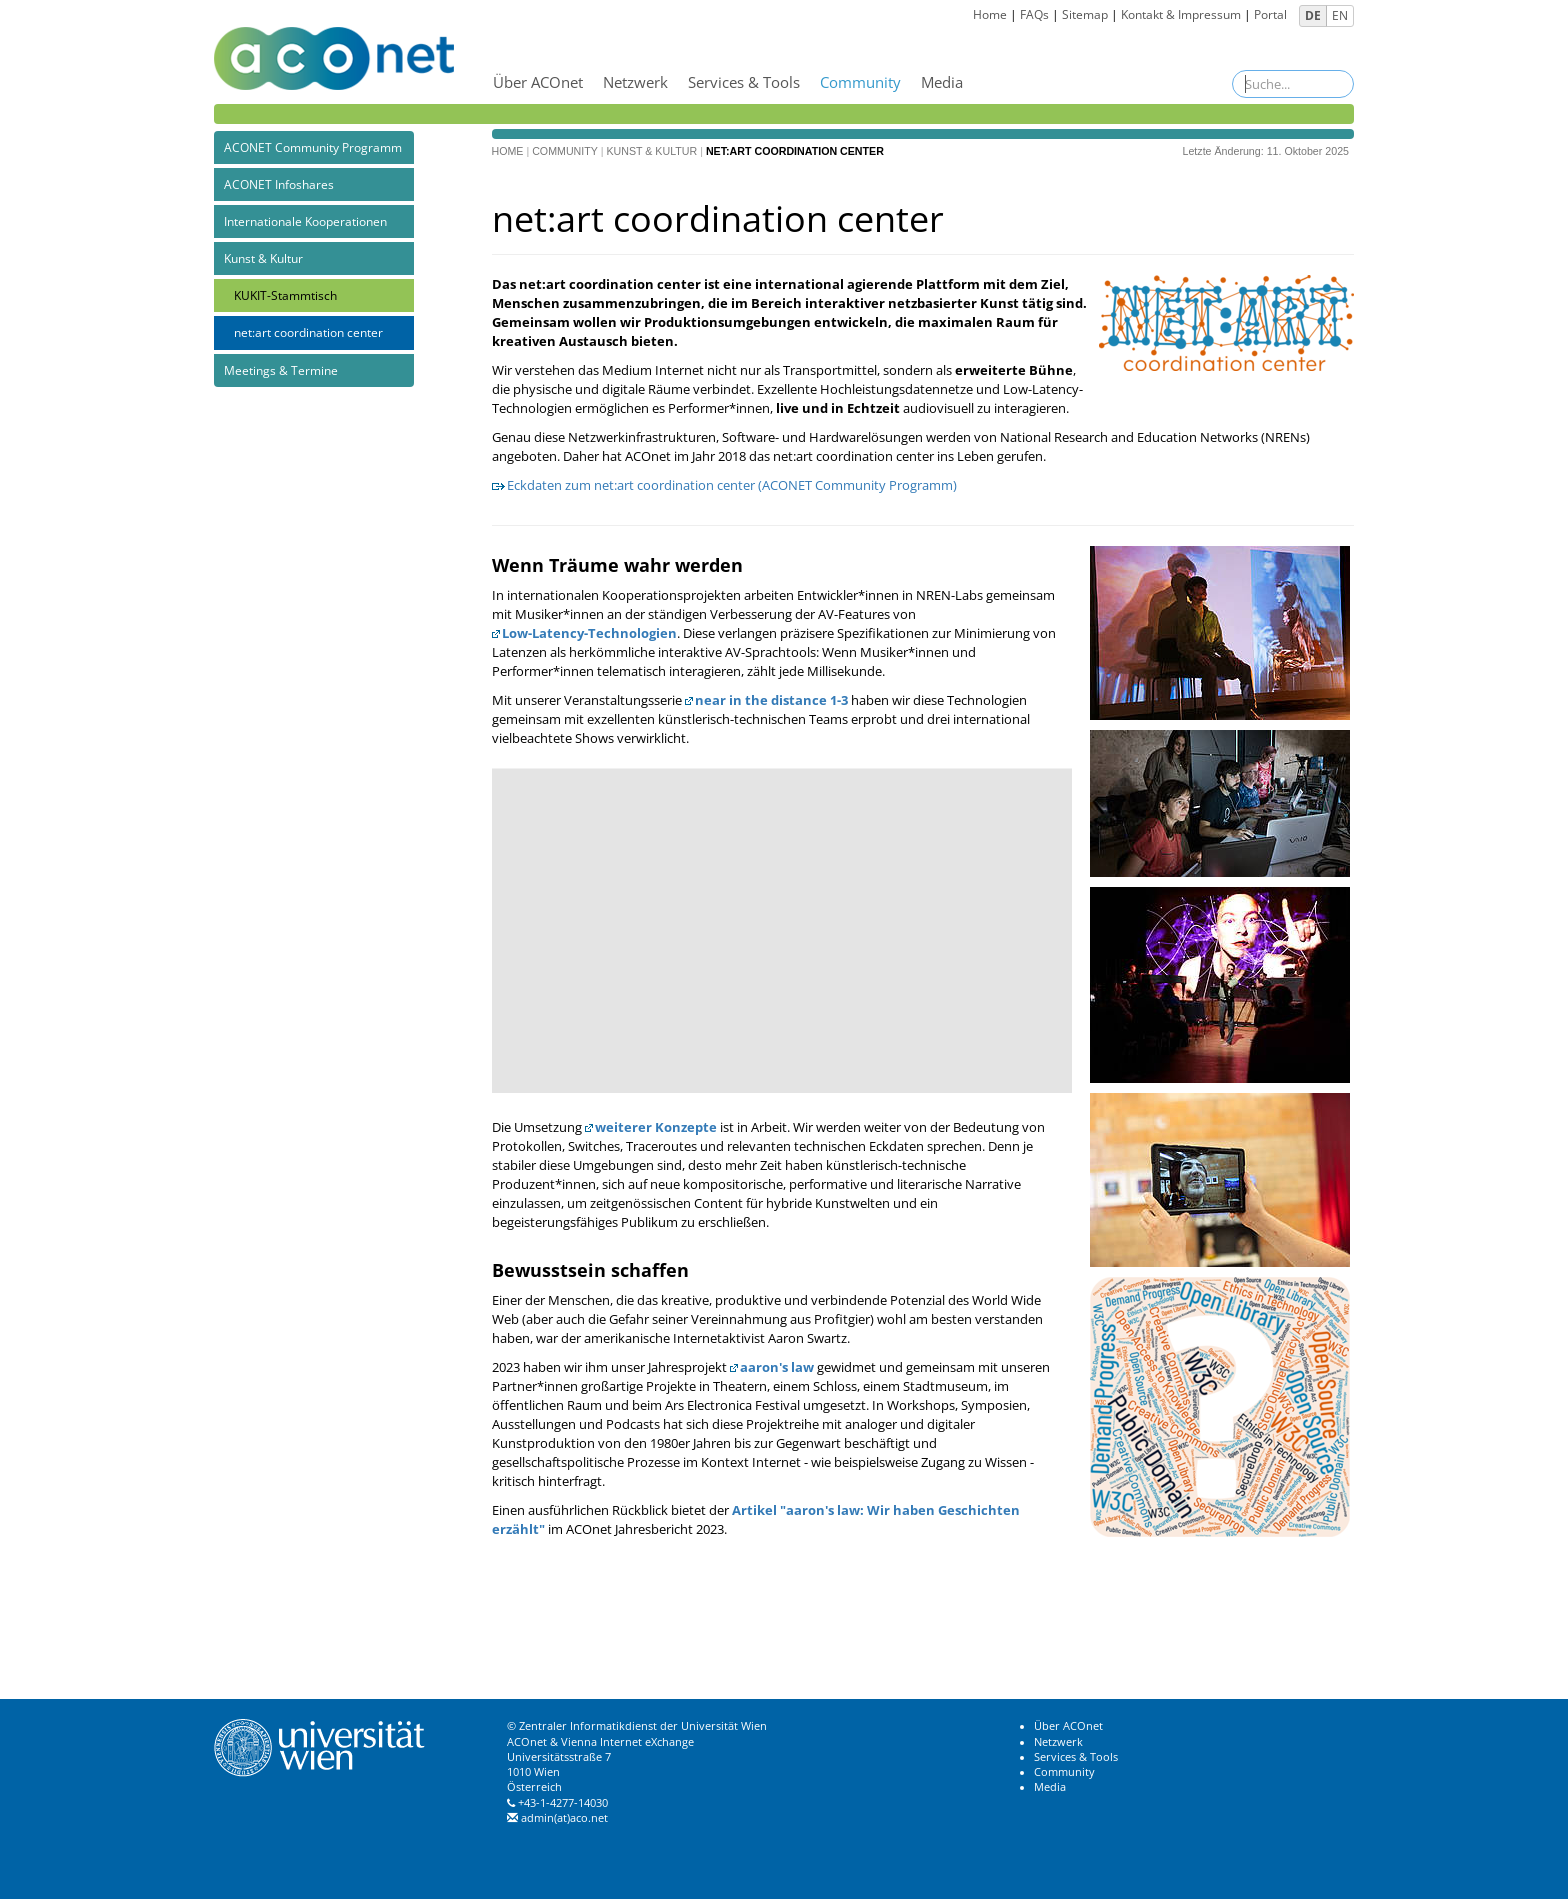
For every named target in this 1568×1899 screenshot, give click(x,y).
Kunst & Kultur (263, 258)
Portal (1270, 14)
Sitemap (1085, 14)
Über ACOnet (538, 82)
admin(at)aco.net (564, 1818)
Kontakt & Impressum (1181, 14)
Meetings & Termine (281, 370)
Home (990, 14)
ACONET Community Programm (313, 147)
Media (942, 82)
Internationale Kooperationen (305, 221)
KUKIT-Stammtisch (285, 295)
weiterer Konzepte (656, 1127)
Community (860, 82)
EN (1340, 15)
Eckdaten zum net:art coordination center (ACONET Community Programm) (732, 485)
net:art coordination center (308, 332)
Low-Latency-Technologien (589, 633)
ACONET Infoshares (279, 184)
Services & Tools (744, 82)
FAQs (1034, 14)
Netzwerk (635, 82)
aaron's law (777, 1367)
